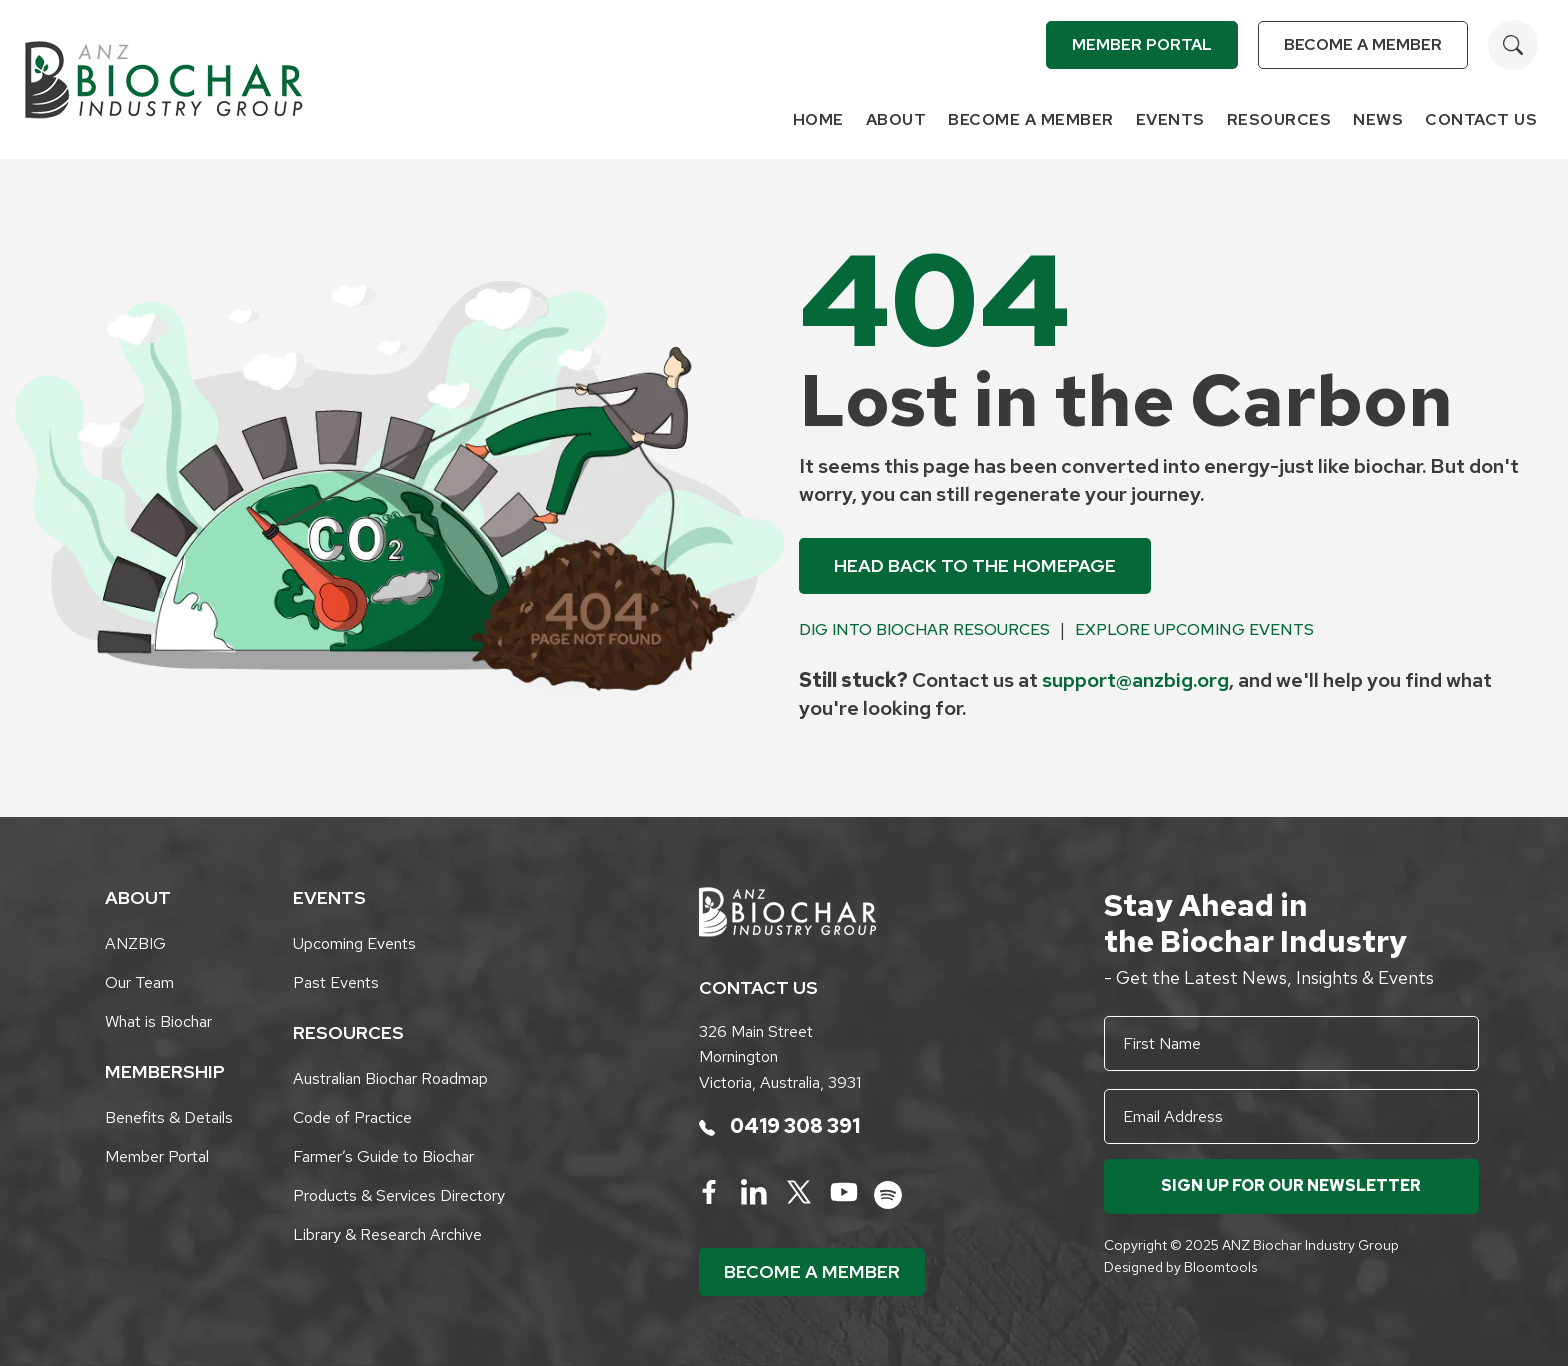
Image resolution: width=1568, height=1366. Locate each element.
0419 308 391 (779, 1126)
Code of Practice (352, 1117)
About (896, 119)
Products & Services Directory (399, 1195)
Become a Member (1363, 44)
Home (818, 119)
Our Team (139, 982)
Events (1170, 119)
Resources (1279, 119)
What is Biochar (158, 1021)
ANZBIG (135, 943)
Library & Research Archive (387, 1234)
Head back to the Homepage (975, 565)
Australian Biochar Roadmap (390, 1078)
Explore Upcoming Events (1194, 629)
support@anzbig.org (1135, 680)
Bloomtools (1220, 1267)
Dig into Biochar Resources (924, 629)
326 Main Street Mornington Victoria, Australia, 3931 (780, 1057)
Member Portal (1142, 44)
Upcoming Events (354, 943)
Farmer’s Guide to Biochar (383, 1156)
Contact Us (1481, 119)
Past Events (336, 982)
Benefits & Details (169, 1117)
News (1378, 119)
